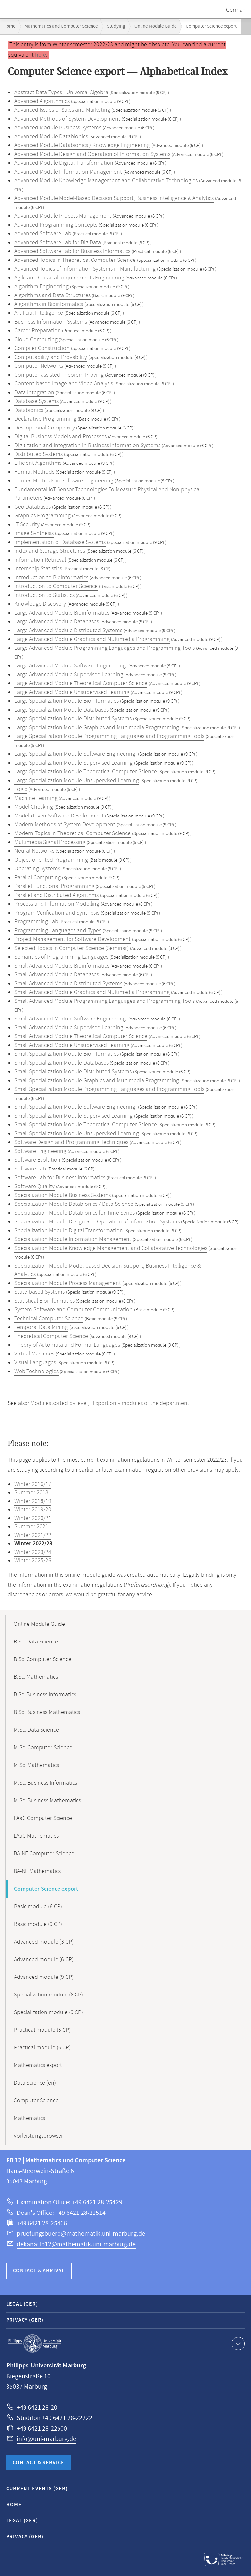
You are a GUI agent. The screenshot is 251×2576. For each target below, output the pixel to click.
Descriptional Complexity (44, 428)
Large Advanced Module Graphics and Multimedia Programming (92, 639)
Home (9, 26)
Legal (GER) (22, 2304)
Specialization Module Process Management (67, 1283)
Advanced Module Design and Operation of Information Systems (92, 154)
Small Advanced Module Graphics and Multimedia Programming (92, 992)
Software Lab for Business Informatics (59, 1178)
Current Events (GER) (37, 2488)
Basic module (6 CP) (38, 1907)
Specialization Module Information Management (72, 1239)
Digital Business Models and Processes (60, 437)
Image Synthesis (34, 533)
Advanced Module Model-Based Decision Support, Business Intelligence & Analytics (114, 198)
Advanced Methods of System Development (67, 119)
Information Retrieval (40, 560)
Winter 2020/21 (32, 1518)
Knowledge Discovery (40, 604)
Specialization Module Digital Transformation (68, 1231)
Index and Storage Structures (49, 551)
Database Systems (36, 401)
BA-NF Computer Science (44, 1854)
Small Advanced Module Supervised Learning (68, 1028)
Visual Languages (35, 1363)
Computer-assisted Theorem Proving (59, 375)
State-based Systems (39, 1292)
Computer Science (36, 2101)
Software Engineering (40, 1151)
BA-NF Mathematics (37, 1871)
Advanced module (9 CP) (44, 1977)
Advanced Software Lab (42, 234)
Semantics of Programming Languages (61, 957)
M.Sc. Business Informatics (45, 1783)
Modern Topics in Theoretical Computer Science (72, 833)
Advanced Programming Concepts (55, 225)
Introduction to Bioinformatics (51, 577)
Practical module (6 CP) (42, 2048)
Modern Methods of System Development (64, 825)
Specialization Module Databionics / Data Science (73, 1204)
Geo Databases (32, 507)
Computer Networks (38, 366)
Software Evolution (37, 1160)
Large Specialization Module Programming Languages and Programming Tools (109, 736)
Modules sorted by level (59, 1403)
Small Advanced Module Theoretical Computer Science (80, 1036)
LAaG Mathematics (36, 1836)
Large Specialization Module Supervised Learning (73, 763)
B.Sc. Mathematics (36, 1677)
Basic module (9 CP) (38, 1924)
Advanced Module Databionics (51, 137)
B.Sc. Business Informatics (45, 1695)
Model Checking (33, 807)
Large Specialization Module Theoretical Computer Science (85, 772)
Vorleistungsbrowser (38, 2136)
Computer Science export (46, 1889)
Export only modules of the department (141, 1403)
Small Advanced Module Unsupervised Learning (71, 1045)
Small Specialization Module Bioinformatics (66, 1054)
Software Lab (30, 1169)
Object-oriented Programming (51, 860)
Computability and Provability (50, 357)
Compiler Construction (42, 348)
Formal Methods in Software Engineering (63, 481)
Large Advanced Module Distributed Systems (68, 630)
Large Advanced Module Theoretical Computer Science (80, 683)
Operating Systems (37, 869)
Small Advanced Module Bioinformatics (61, 966)
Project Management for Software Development (72, 939)
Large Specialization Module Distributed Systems (73, 719)
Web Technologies (36, 1371)
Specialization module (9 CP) (48, 2012)
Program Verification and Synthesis (56, 913)
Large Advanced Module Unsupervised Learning (71, 692)
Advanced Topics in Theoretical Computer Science (75, 260)
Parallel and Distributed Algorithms (56, 895)
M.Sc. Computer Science (43, 1748)
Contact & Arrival (39, 2270)
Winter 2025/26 (32, 1561)
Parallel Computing (37, 878)
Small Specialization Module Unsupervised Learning (76, 1133)
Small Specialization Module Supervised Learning (73, 1116)
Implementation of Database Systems (60, 542)
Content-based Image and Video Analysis (63, 384)
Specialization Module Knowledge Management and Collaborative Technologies (110, 1248)
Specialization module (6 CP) (48, 1995)
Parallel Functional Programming (54, 886)
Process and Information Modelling (56, 904)
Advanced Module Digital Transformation (63, 163)
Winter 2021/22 (32, 1535)
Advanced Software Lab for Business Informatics (72, 251)
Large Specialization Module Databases (61, 710)
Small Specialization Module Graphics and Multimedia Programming (96, 1081)
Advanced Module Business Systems (57, 128)
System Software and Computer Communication (73, 1310)
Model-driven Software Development (59, 816)
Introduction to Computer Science (56, 586)
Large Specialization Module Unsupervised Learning (76, 780)
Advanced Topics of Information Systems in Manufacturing (85, 269)
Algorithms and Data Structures (52, 295)
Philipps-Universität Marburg (34, 2343)
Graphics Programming (42, 516)
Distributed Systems (38, 454)
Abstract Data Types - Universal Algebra (61, 92)
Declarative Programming (45, 419)
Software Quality (34, 1186)
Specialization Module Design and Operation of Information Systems (97, 1222)
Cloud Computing (36, 340)
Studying (116, 26)
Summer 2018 (31, 1493)
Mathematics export (38, 2065)
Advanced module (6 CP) (44, 1959)
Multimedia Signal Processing (49, 842)
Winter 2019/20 (32, 1510)
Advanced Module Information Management (68, 172)
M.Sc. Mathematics (36, 1765)
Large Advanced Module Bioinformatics (61, 613)
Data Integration (34, 392)
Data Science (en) (35, 2083)
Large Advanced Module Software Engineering (70, 666)
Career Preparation (37, 331)
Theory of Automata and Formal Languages (67, 1345)
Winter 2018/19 (32, 1501)
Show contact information (237, 2343)
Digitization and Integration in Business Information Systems (87, 445)
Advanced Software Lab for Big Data (57, 242)
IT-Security (27, 525)
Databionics (28, 410)
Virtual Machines (34, 1354)
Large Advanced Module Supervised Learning (68, 675)
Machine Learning (36, 798)
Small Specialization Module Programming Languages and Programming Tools (109, 1089)
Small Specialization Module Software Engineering (75, 1107)
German (236, 10)
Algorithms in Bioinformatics (48, 304)
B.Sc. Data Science (36, 1642)
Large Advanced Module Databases (56, 622)
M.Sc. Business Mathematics (47, 1801)
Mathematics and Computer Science (61, 26)
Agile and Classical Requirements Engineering (69, 278)
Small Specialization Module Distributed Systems (73, 1072)
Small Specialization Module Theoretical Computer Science (85, 1125)
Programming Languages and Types (57, 930)
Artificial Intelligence (38, 313)
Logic (20, 789)
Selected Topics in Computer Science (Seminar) (71, 948)
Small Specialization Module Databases (61, 1063)
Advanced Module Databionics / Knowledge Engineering (82, 145)
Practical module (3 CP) (42, 2030)
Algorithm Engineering (41, 287)
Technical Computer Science (48, 1318)
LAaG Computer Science (43, 1818)
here (40, 55)
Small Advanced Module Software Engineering (70, 1019)
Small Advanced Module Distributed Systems (68, 983)
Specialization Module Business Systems (62, 1195)
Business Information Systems (50, 322)
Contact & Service (38, 2462)
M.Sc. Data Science (36, 1730)
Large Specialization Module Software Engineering (75, 754)
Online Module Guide (155, 26)
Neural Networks (34, 851)
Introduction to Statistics (44, 595)
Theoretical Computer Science (51, 1336)
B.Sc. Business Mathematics (47, 1712)
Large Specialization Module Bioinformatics (66, 701)
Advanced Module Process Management (62, 216)
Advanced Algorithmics (42, 101)
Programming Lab (36, 922)
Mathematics (29, 2118)
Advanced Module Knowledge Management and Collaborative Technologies (106, 181)
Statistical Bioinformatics (44, 1301)
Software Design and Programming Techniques (71, 1142)
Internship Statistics (38, 569)
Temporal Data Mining (41, 1327)
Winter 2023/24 (32, 1552)
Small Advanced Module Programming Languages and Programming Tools (104, 1001)
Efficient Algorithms (37, 463)
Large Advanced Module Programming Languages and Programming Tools (104, 648)
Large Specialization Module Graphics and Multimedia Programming (96, 728)
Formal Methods (34, 472)
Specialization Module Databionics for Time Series (74, 1213)
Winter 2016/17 (32, 1484)
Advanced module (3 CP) (44, 1942)
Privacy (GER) (24, 2320)
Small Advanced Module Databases (56, 975)
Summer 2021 (31, 1527)
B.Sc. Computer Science (42, 1659)
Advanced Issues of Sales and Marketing (62, 110)
